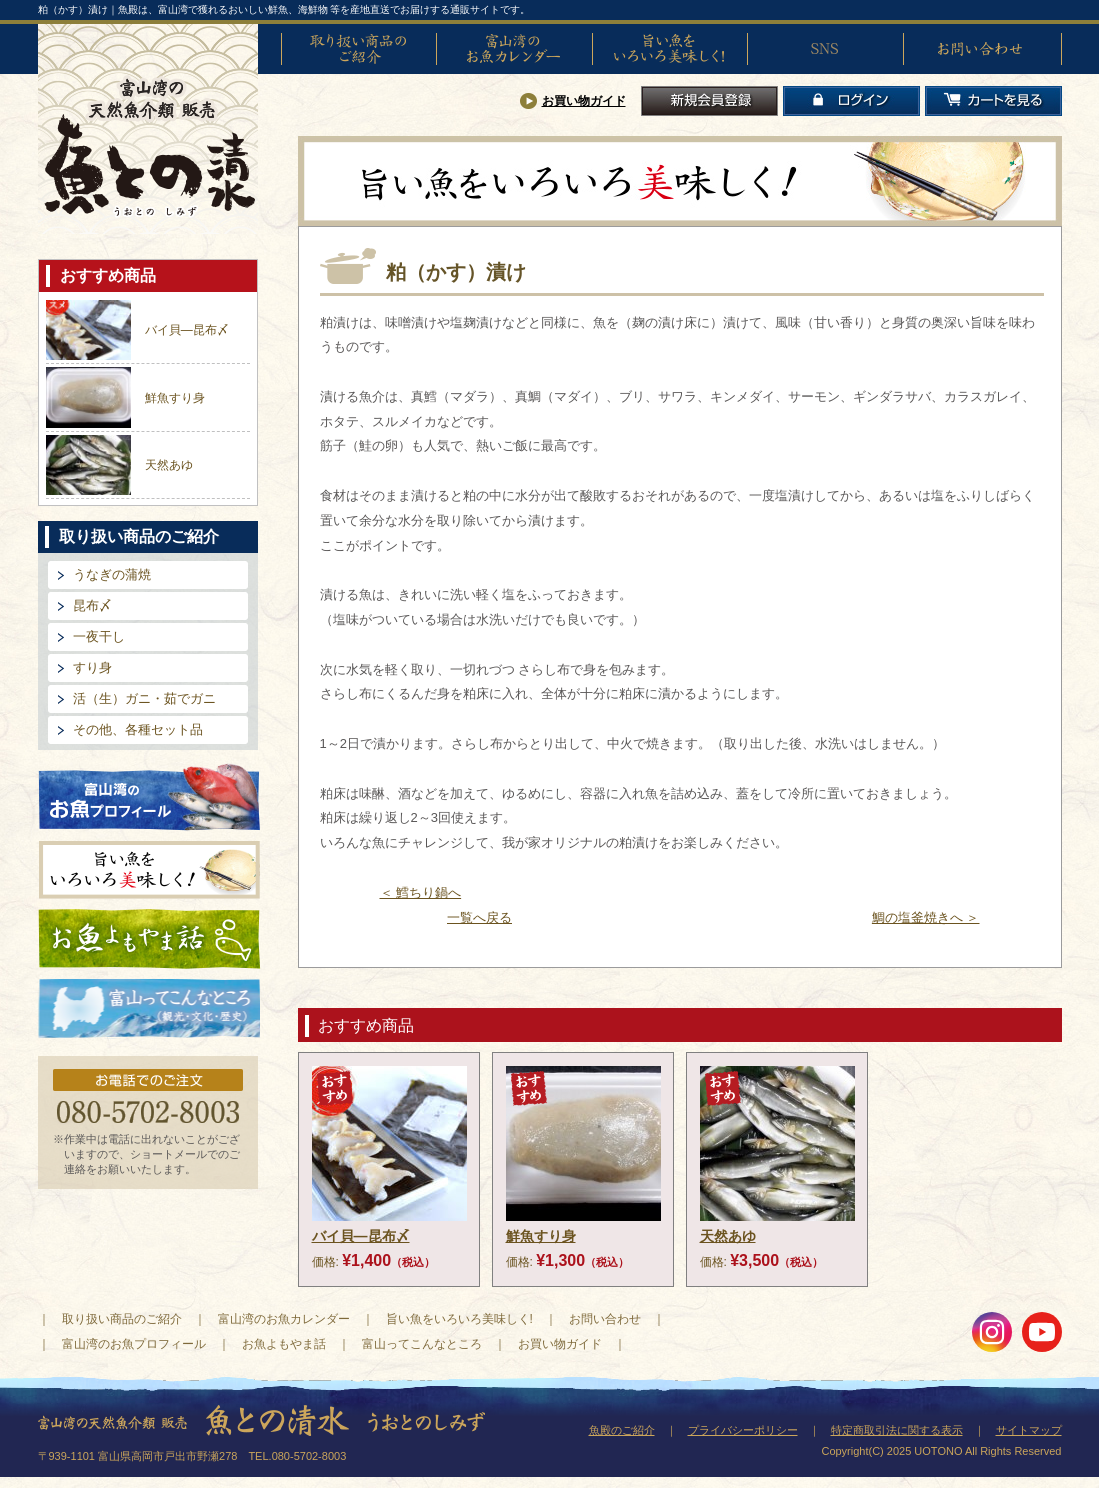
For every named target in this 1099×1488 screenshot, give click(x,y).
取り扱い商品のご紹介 (359, 49)
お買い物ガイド (584, 101)
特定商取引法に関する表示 (897, 1430)
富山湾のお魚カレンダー (514, 49)
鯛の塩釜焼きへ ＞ (926, 917)
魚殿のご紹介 (622, 1430)
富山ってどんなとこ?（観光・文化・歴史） (149, 1009)
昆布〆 (92, 605)
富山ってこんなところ (422, 1344)
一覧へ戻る (479, 917)
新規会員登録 (709, 101)
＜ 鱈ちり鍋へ (421, 892)
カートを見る (993, 101)
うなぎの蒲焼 (112, 574)
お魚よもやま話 (149, 939)
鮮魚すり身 (175, 398)
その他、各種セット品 (138, 729)
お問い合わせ (981, 49)
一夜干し (99, 636)
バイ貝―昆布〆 (187, 330)
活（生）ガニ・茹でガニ (144, 698)
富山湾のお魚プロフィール (149, 795)
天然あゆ (169, 465)
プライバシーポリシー (743, 1430)
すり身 (92, 667)
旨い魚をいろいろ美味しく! (670, 49)
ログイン (851, 101)
